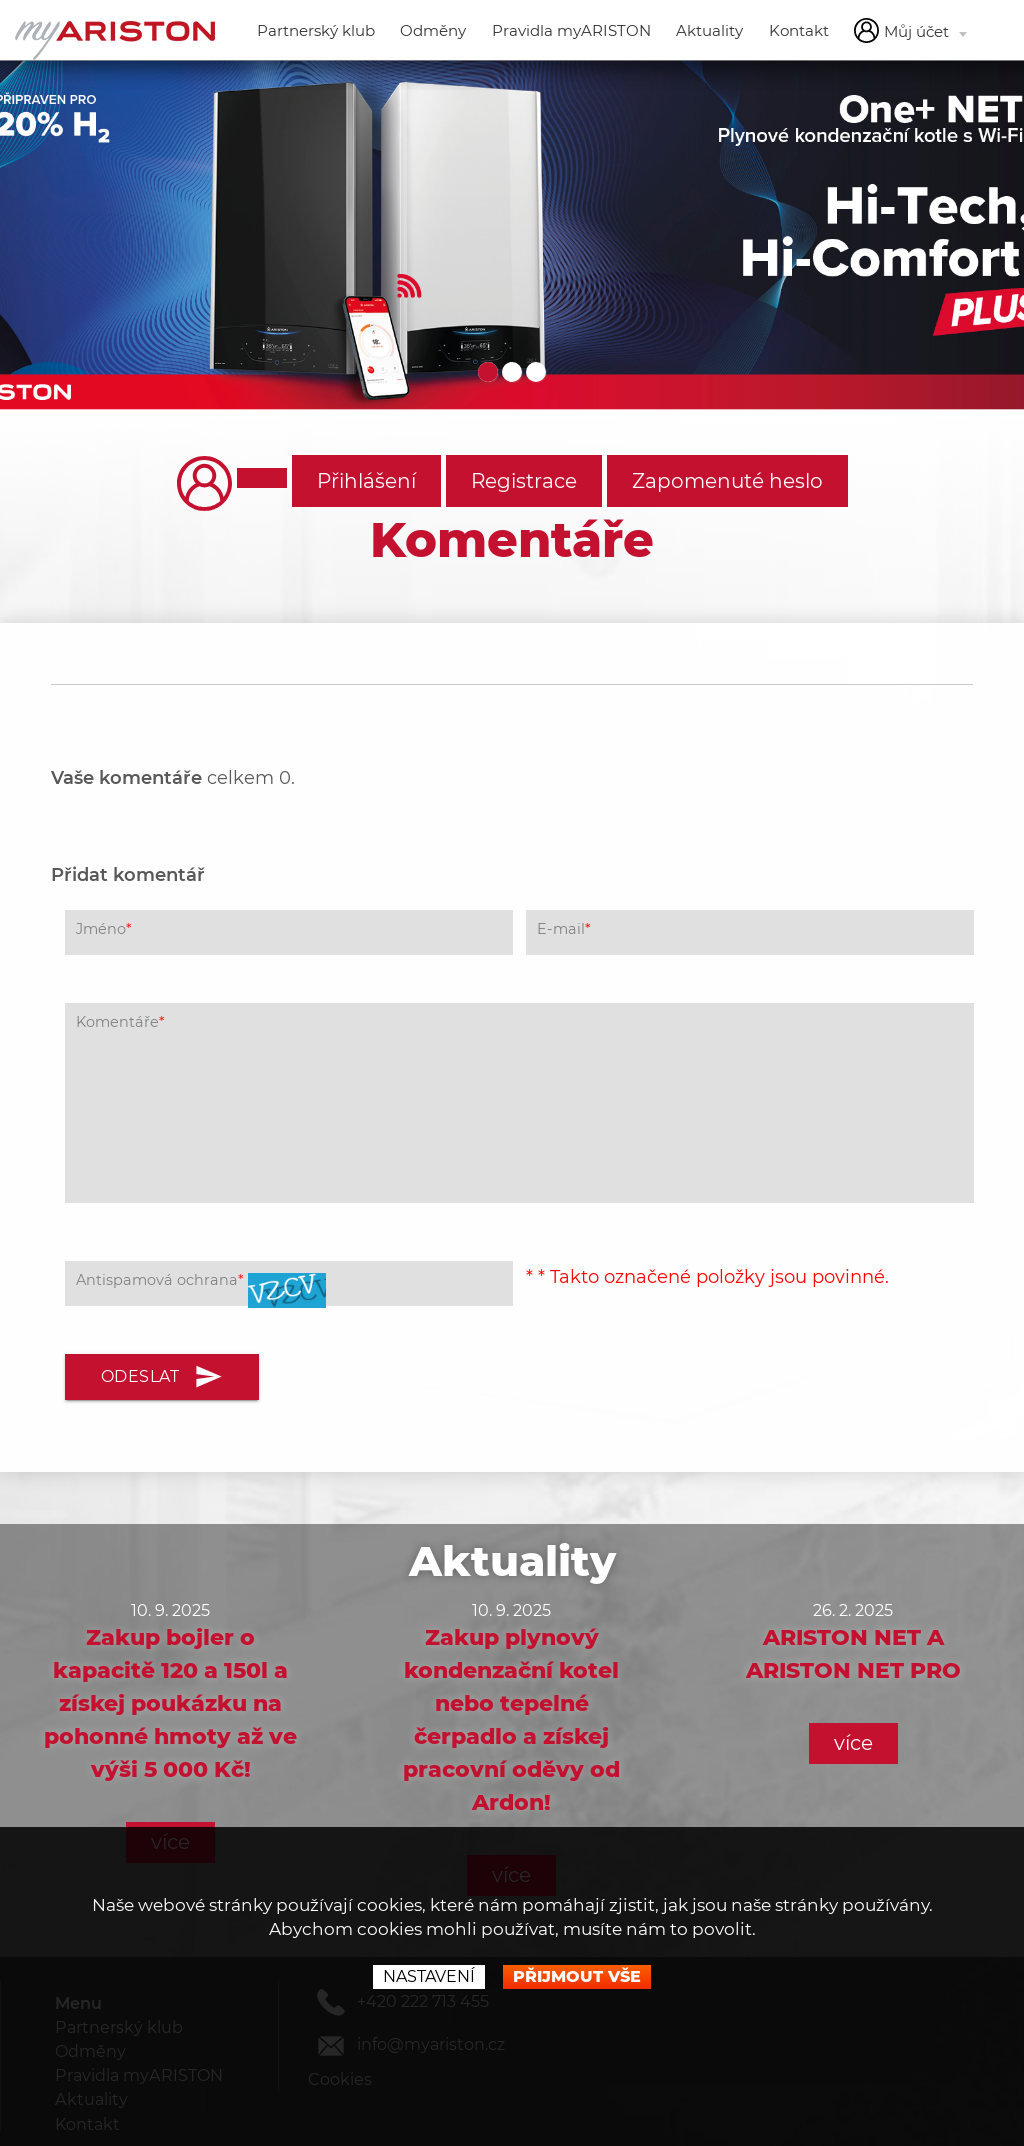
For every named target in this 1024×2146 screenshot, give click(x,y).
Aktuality (709, 30)
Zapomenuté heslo (727, 481)
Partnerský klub (316, 30)
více (853, 1743)
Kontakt (799, 30)
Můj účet (910, 30)
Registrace (524, 481)
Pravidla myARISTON (571, 30)
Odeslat (162, 1377)
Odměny (433, 30)
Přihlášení (366, 481)
